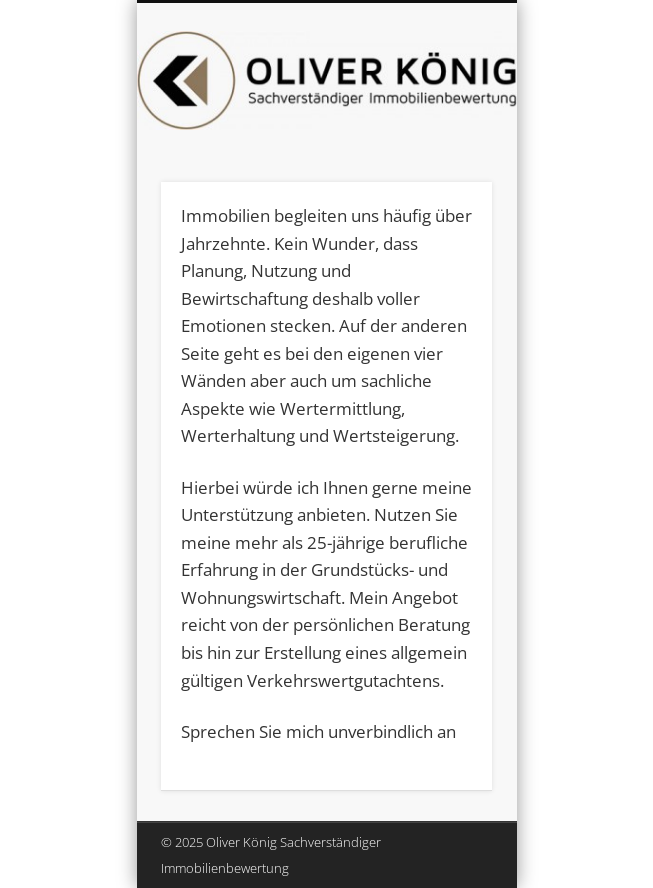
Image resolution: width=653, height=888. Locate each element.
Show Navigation (443, 179)
